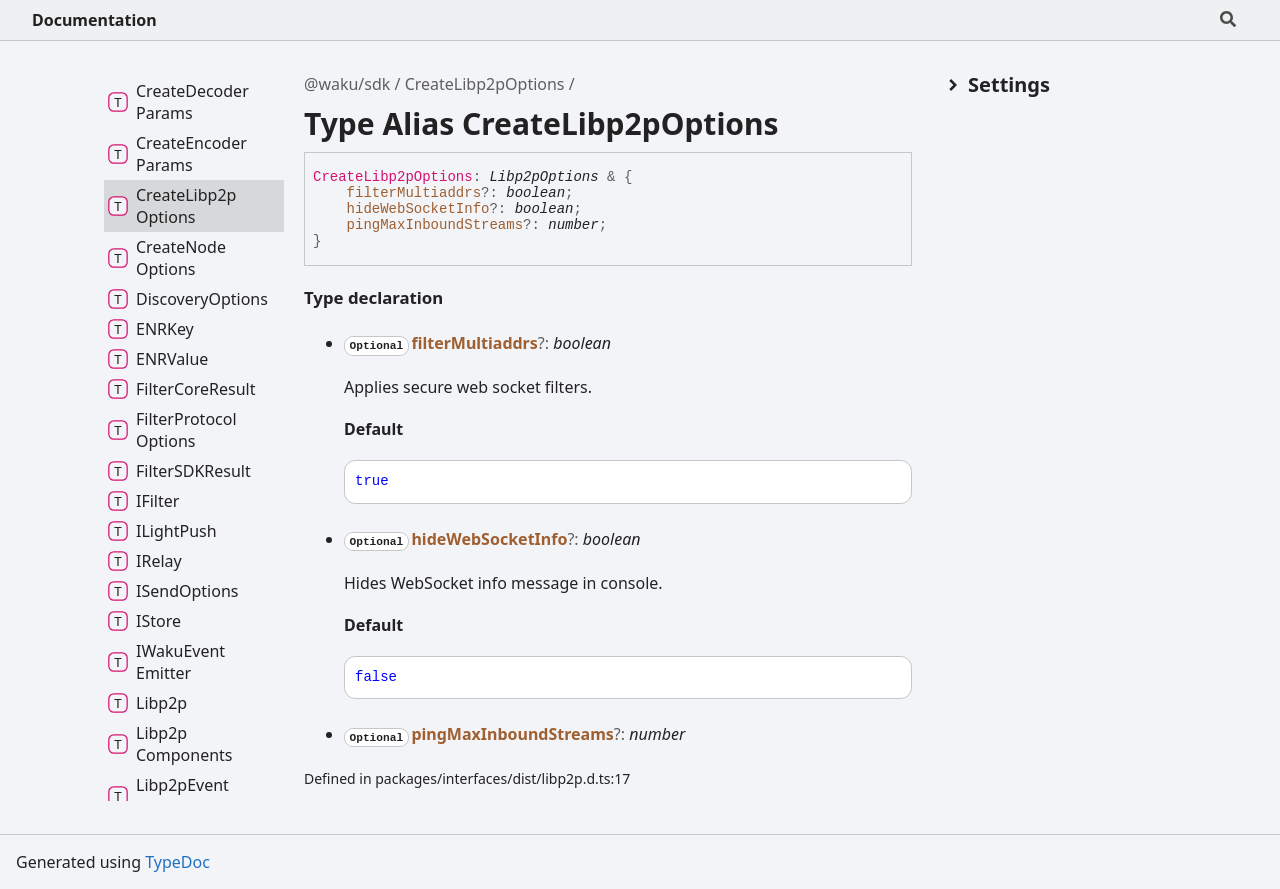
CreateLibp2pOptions (485, 84)
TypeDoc (177, 862)
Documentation (94, 20)
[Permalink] (419, 431)
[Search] (1228, 20)
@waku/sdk (347, 84)
